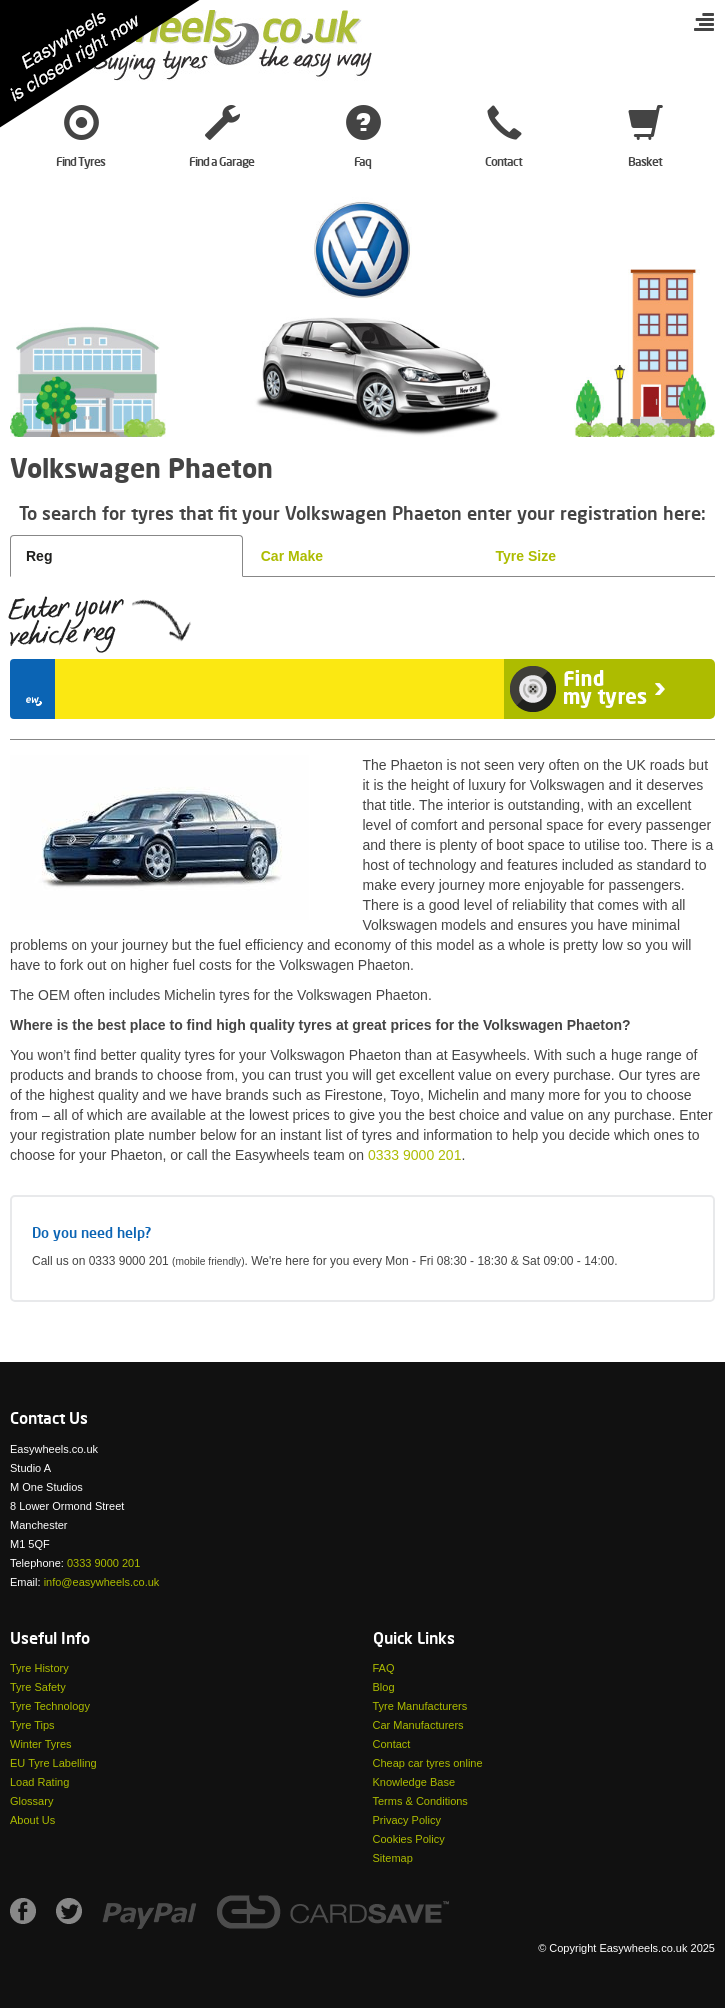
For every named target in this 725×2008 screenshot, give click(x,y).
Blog (384, 1687)
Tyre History (39, 1668)
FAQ (384, 1668)
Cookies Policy (409, 1839)
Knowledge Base (414, 1782)
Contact (392, 1744)
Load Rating (39, 1782)
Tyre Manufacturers (420, 1706)
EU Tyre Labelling (53, 1763)
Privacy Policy (407, 1820)
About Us (32, 1820)
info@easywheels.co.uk (102, 1582)
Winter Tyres (41, 1744)
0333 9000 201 (414, 1155)
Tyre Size (526, 556)
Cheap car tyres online (428, 1763)
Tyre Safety (38, 1687)
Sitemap (393, 1858)
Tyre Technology (50, 1706)
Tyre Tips (32, 1725)
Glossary (31, 1801)
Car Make (292, 556)
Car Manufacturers (418, 1725)
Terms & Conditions (420, 1801)
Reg (39, 556)
